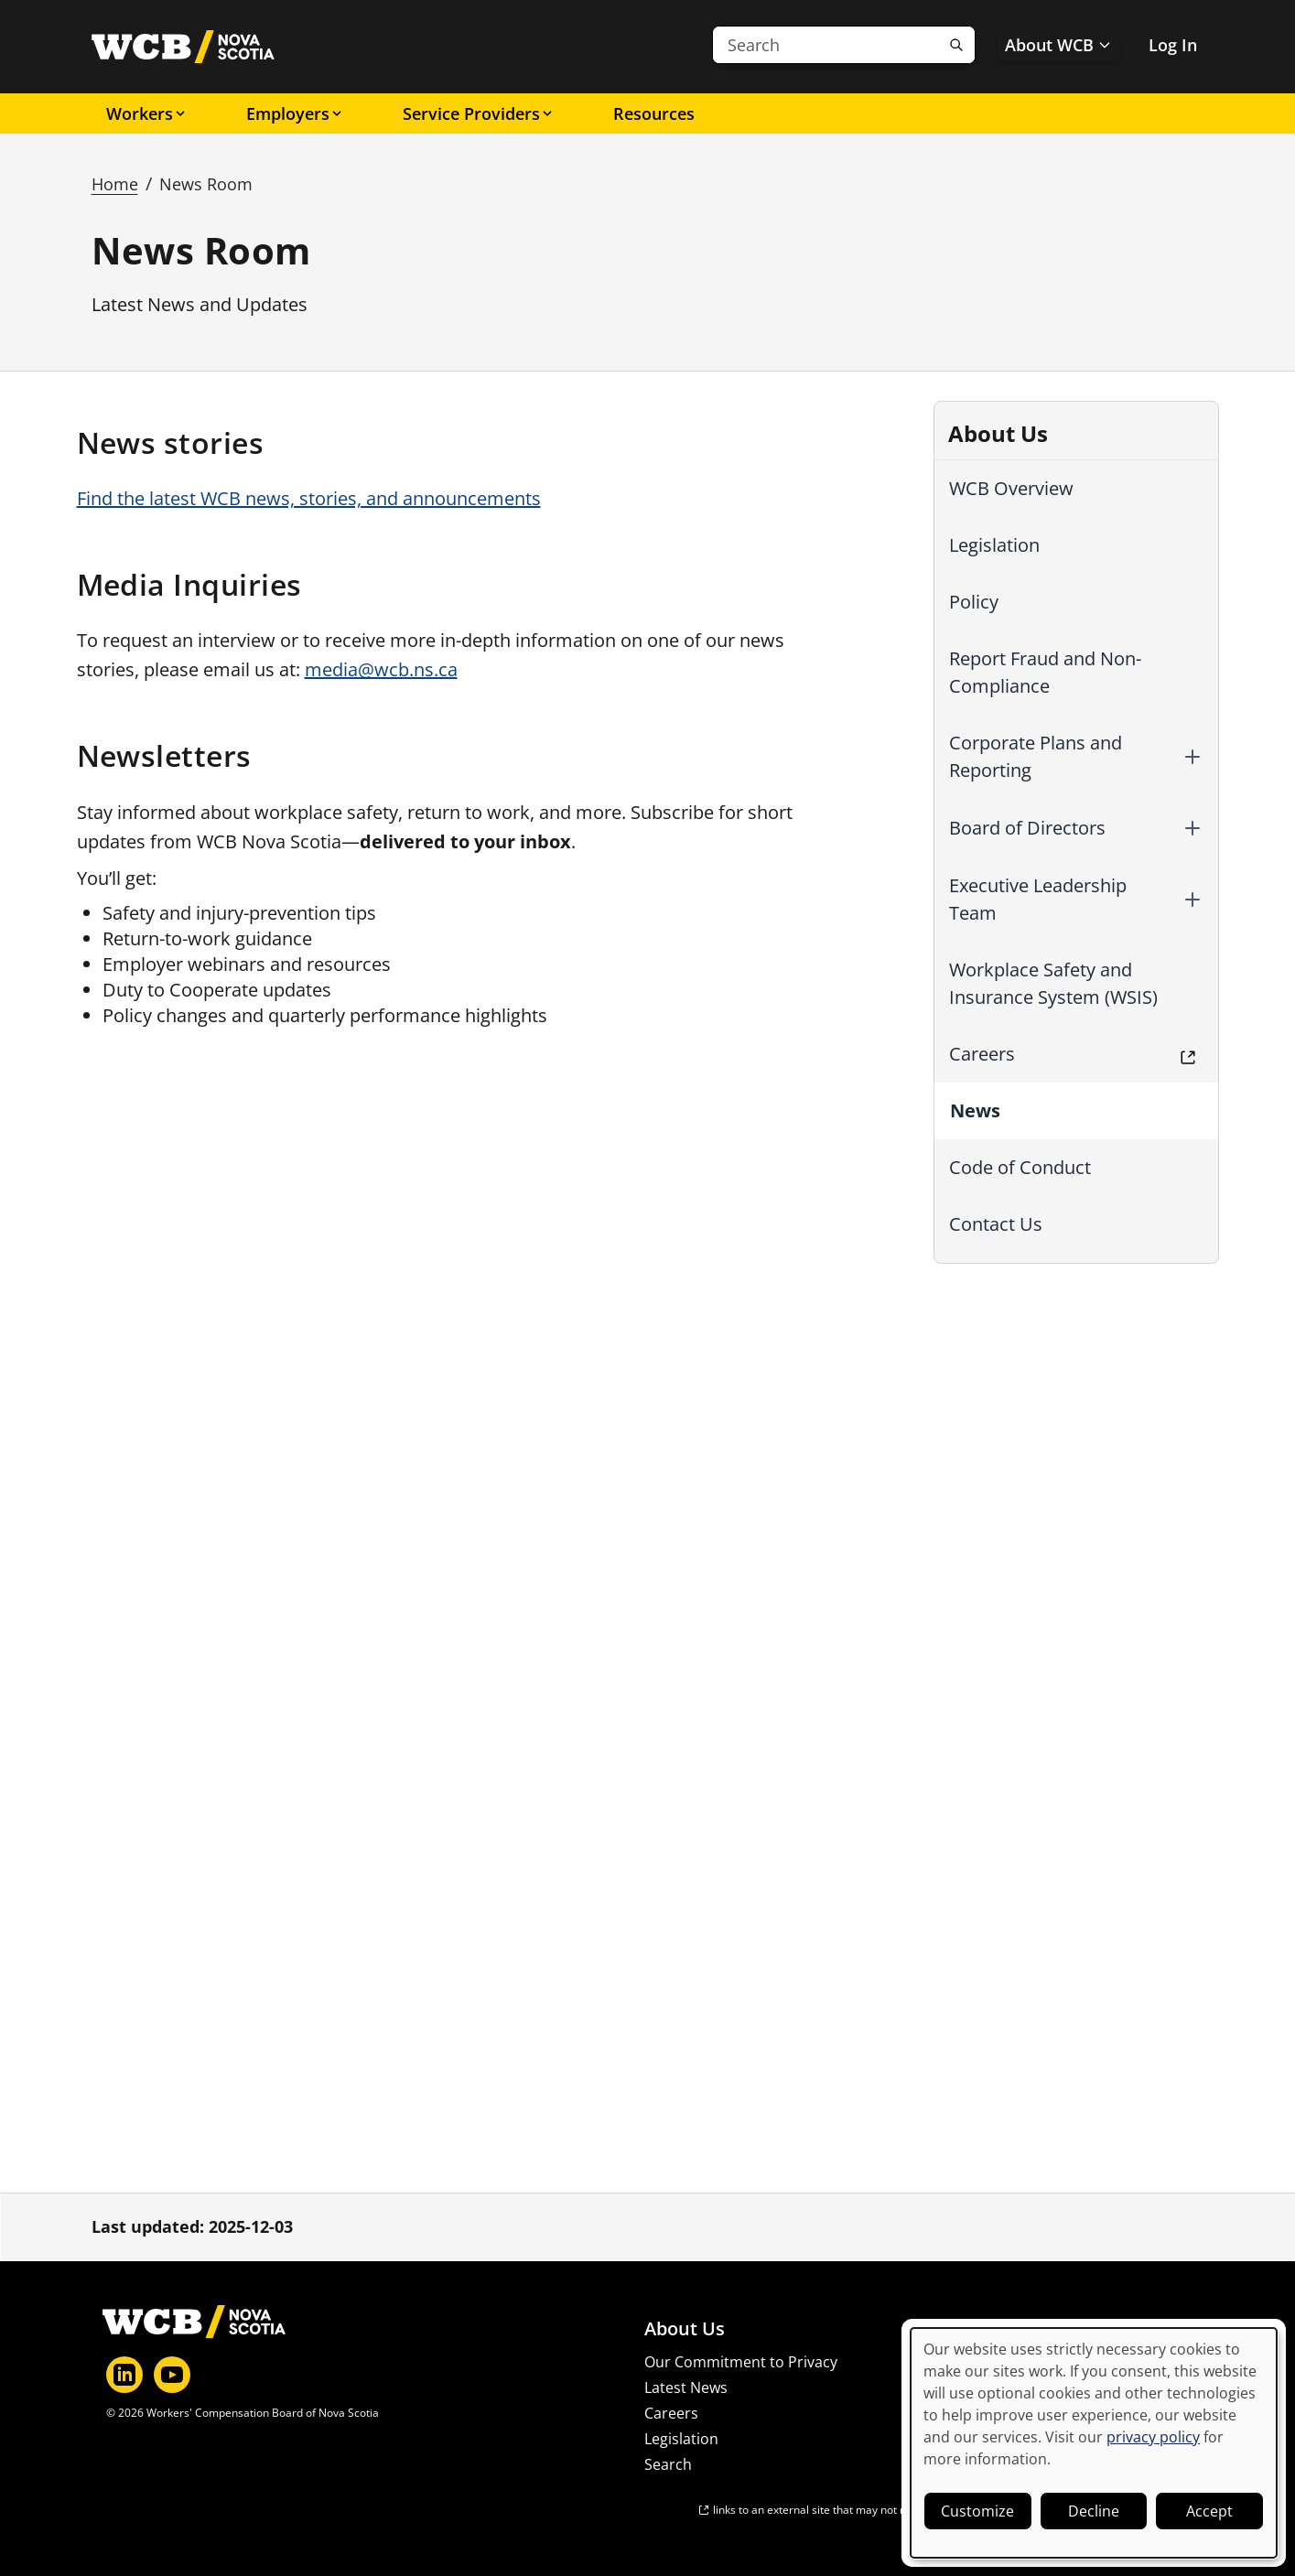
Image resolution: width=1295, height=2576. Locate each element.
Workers (147, 113)
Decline (1093, 2511)
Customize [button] (977, 2511)
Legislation (994, 545)
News (975, 1110)
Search (668, 2464)
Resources (654, 113)
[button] (1192, 756)
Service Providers (479, 113)
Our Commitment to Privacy (740, 2362)
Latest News (686, 2387)
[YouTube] (172, 2374)
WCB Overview (1011, 488)
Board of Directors (1027, 827)
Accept (1209, 2511)
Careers (982, 1053)
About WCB (1058, 45)
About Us (684, 2329)
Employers (295, 113)
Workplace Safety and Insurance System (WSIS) (1053, 983)
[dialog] (1094, 2443)
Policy (973, 601)
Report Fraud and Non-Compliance (1045, 672)
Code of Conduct (1020, 1167)
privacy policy (1153, 2437)
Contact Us (995, 1224)
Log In (1173, 45)
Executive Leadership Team (1038, 899)
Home (115, 184)
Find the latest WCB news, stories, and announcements (309, 498)
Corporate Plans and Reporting (1035, 756)
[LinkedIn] (124, 2374)
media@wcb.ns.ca (381, 669)
